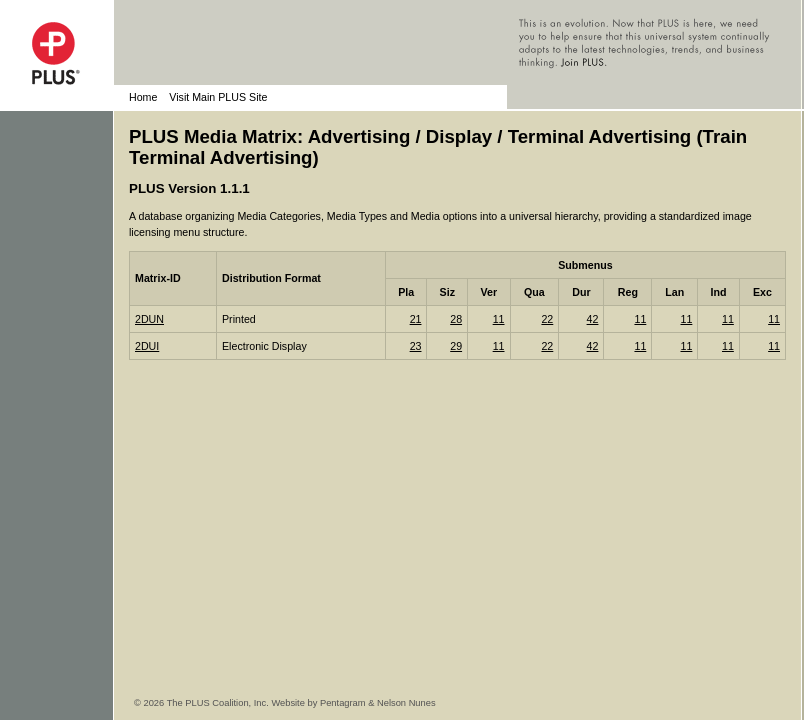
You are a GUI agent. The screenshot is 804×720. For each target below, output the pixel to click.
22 (547, 319)
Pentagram (343, 703)
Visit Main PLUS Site (218, 97)
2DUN (149, 319)
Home (143, 97)
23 (416, 346)
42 (593, 319)
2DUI (147, 346)
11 (499, 319)
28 (456, 319)
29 (456, 346)
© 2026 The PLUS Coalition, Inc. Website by (227, 703)
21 (416, 319)
